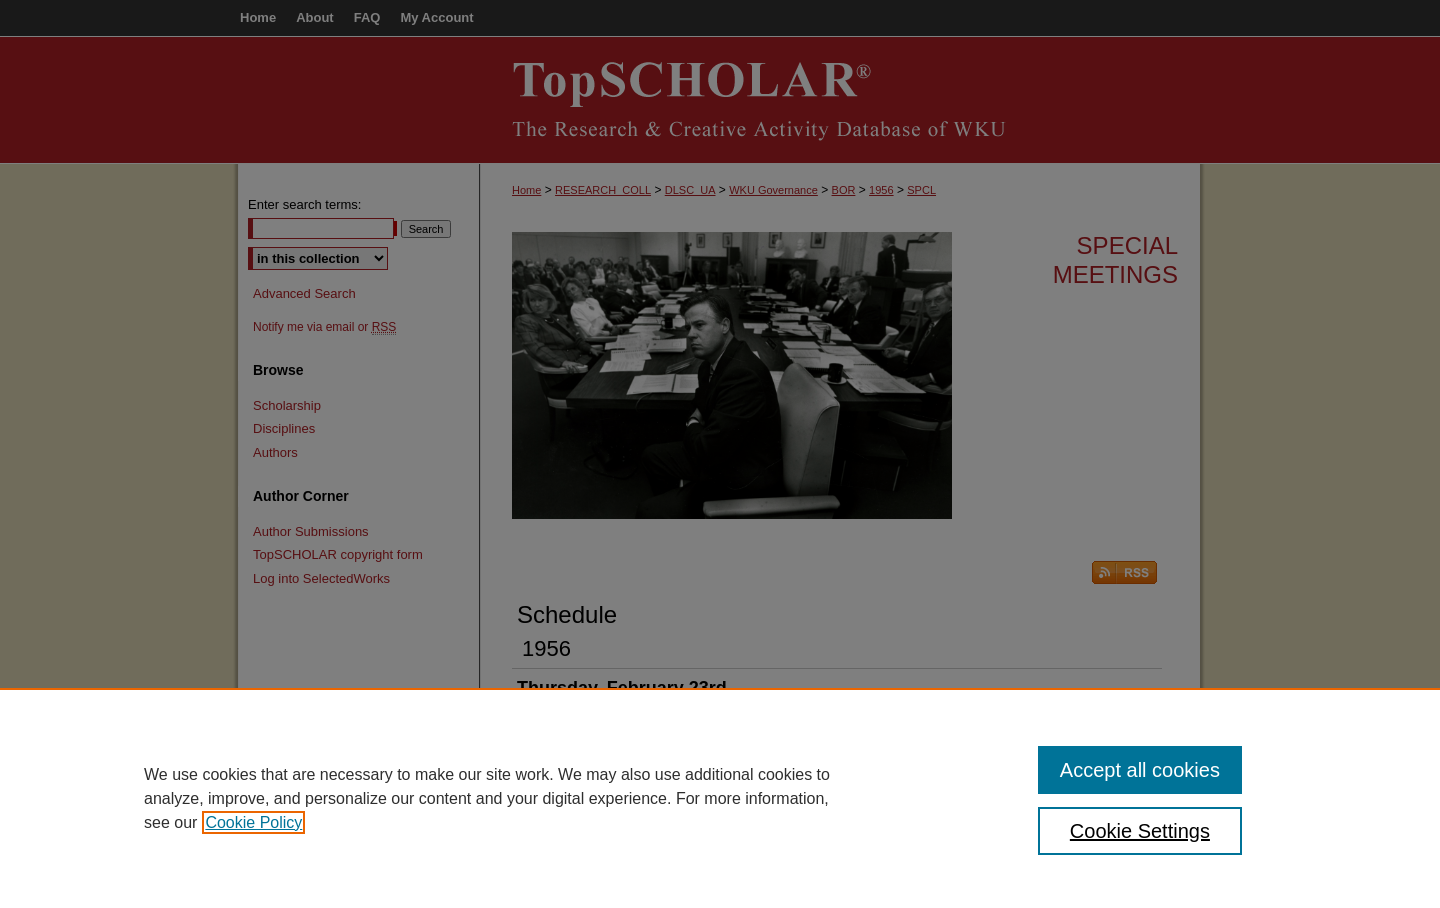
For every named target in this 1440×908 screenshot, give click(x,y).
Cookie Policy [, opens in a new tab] (253, 822)
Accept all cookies (1140, 770)
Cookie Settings (1140, 831)
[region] (720, 798)
